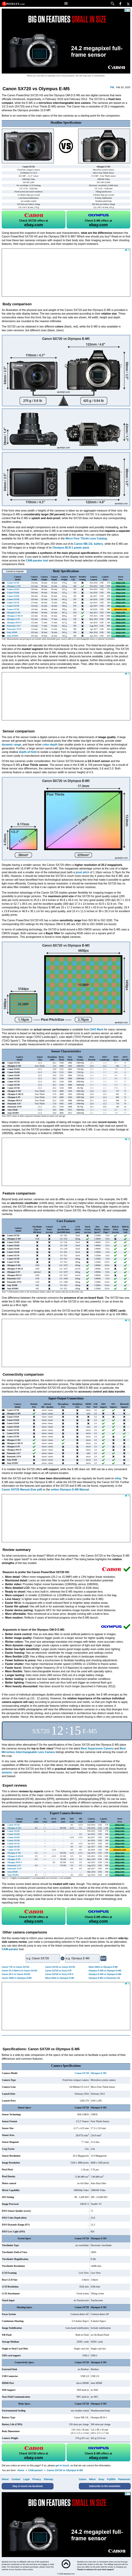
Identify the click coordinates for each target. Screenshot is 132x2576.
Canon (82, 2479)
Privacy (36, 2479)
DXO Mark (96, 1029)
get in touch (62, 2465)
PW (112, 87)
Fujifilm (111, 2479)
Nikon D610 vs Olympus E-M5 (59, 1978)
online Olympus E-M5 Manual (70, 1489)
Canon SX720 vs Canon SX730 (60, 1967)
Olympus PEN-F (14, 622)
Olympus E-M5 (14, 586)
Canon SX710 (13, 602)
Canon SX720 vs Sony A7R (58, 1970)
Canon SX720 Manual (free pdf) (22, 1489)
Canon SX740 (13, 609)
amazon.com (120, 609)
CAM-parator (10, 1949)
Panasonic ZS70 (14, 629)
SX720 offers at (33, 219)
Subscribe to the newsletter (104, 2486)
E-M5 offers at (98, 219)
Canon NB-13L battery (88, 543)
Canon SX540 (13, 599)
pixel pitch (82, 872)
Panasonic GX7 (14, 626)
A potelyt (14, 3)
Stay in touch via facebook (27, 2486)
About (5, 2479)
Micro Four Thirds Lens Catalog (86, 538)
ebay (118, 1478)
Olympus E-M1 (14, 612)
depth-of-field (28, 751)
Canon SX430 (13, 596)
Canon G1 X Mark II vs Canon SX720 (19, 1970)
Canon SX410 (13, 589)
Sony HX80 (12, 632)
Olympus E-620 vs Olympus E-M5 (105, 1974)
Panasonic (124, 2479)
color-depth (50, 744)
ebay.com (120, 583)
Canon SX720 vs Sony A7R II (59, 1974)
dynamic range (11, 744)
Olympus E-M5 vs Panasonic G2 (104, 1978)
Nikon (92, 2479)
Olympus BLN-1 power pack (70, 547)
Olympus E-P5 (13, 619)
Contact (16, 2479)
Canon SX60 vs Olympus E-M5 (16, 1978)
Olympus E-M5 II (15, 616)
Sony (101, 2479)
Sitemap (48, 2479)
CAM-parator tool (37, 560)
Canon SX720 (13, 583)
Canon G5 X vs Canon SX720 (16, 1974)
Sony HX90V (13, 636)
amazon (7, 1772)
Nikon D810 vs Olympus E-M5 (103, 1967)
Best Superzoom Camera (97, 1748)
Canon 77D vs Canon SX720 (15, 1967)
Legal (26, 2479)
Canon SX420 (13, 592)
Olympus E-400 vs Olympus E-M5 (105, 1970)
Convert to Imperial (14, 571)
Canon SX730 (13, 606)
